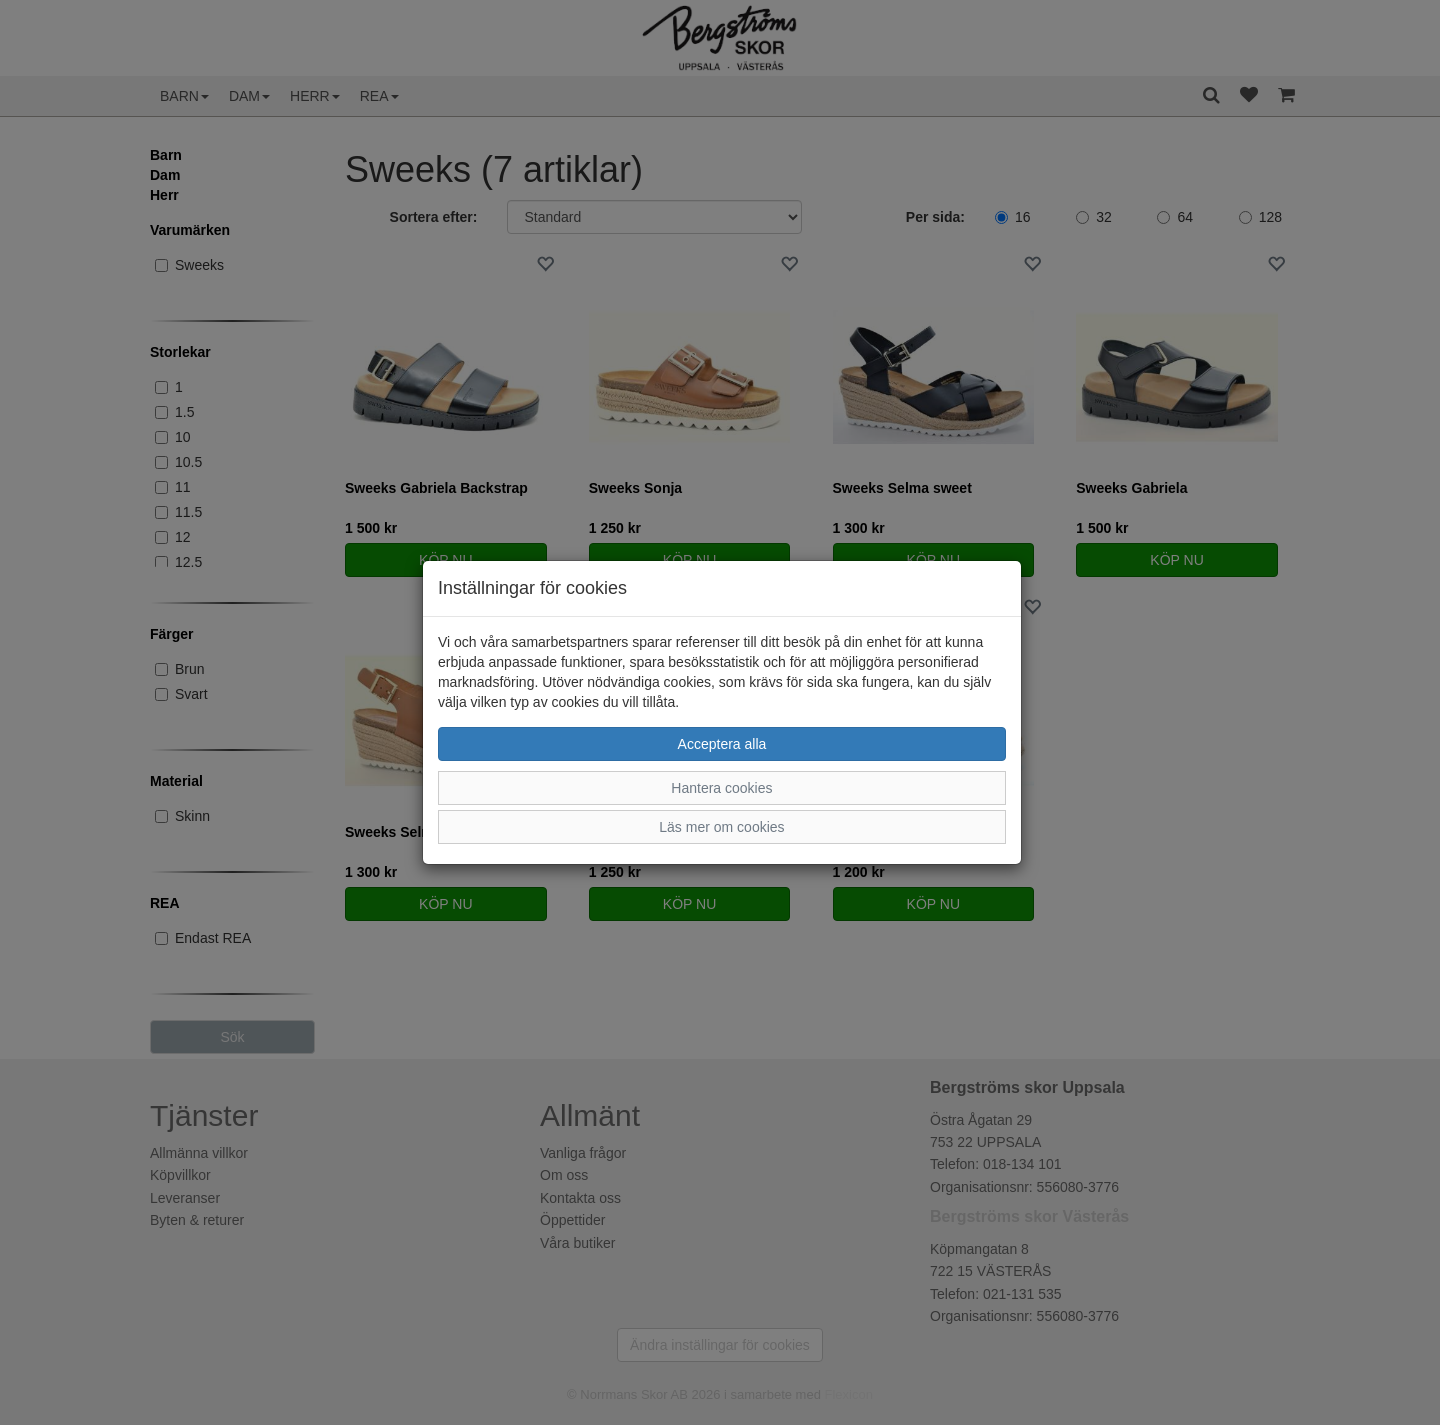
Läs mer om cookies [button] (721, 827)
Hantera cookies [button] (721, 788)
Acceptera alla (722, 744)
